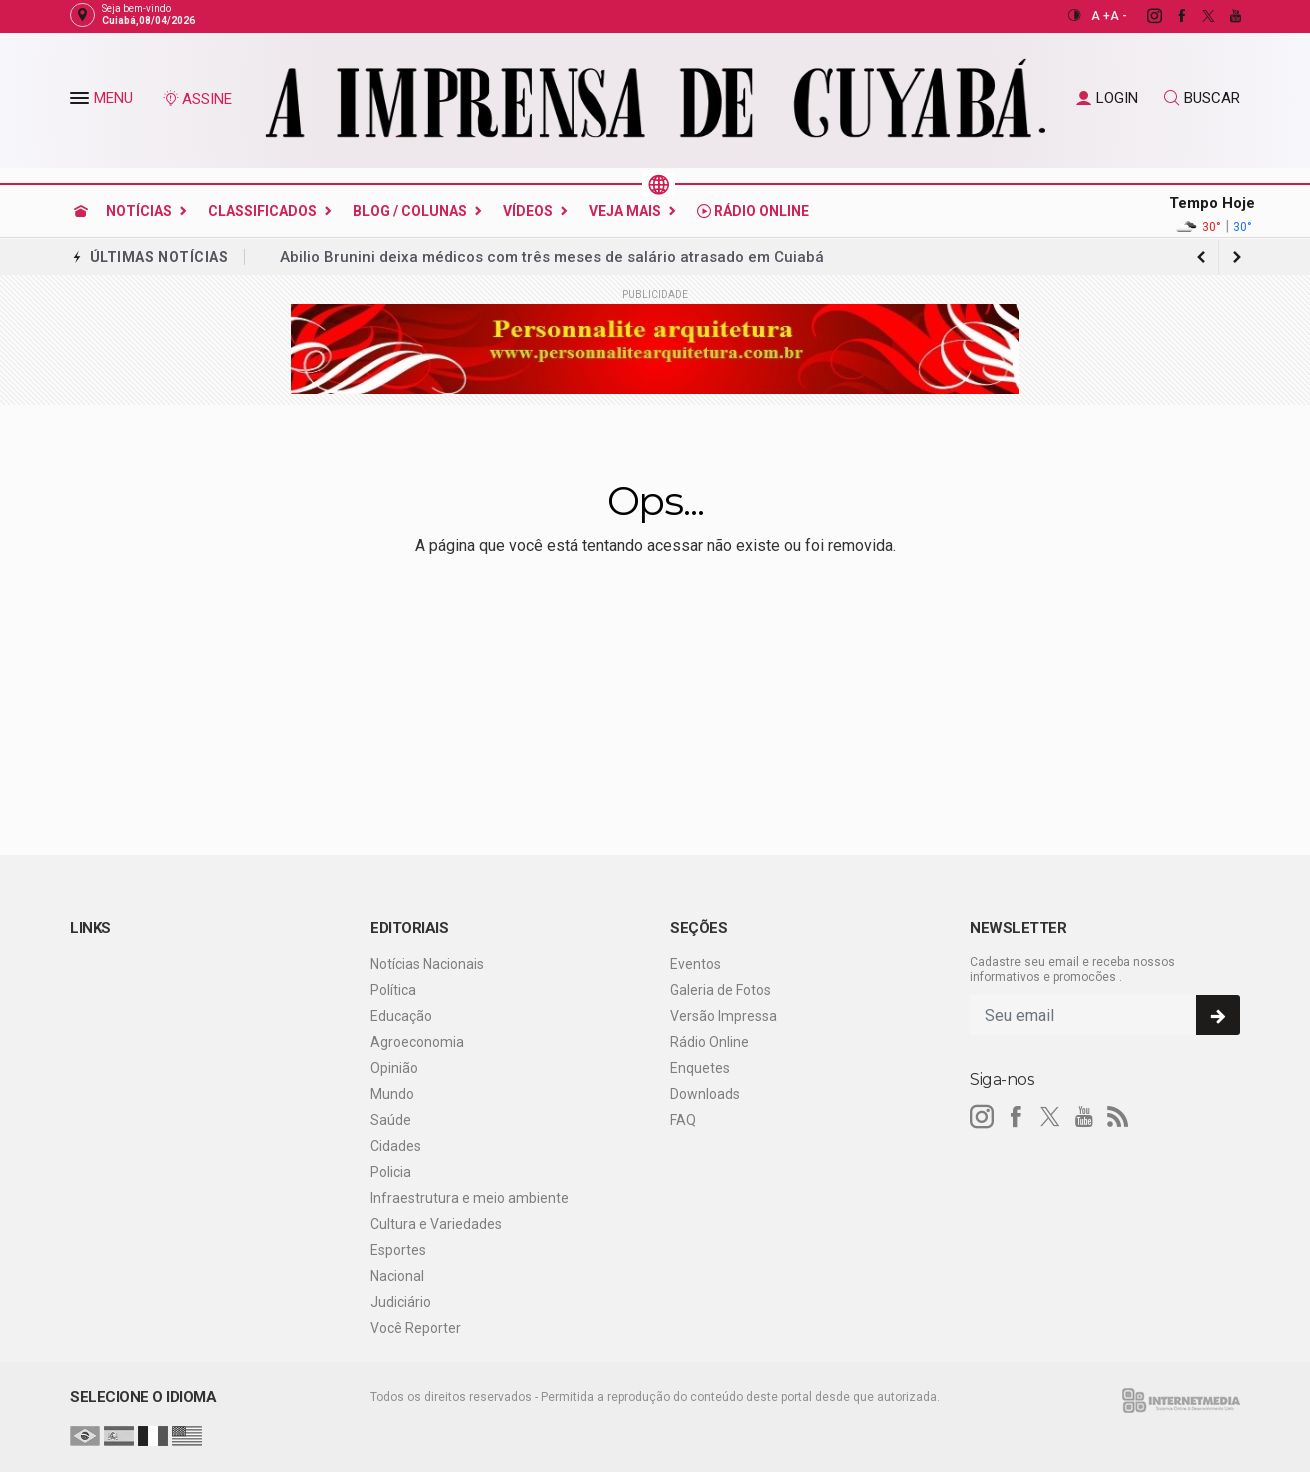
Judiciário (400, 1302)
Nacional (397, 1276)
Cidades (395, 1146)
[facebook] (1170, 16)
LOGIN (1107, 98)
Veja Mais (625, 211)
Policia (390, 1172)
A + (1100, 16)
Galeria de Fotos (720, 990)
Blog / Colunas (410, 211)
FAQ (683, 1120)
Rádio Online (753, 211)
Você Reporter (415, 1328)
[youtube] (1224, 16)
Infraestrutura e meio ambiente (469, 1198)
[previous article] (1237, 257)
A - (1118, 16)
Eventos (695, 964)
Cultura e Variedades (436, 1224)
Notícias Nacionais (427, 964)
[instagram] (1143, 16)
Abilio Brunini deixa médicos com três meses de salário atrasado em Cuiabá (552, 257)
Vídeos (528, 211)
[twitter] (1197, 16)
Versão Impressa (723, 1016)
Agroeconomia (417, 1042)
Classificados (262, 211)
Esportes (398, 1250)
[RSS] (1118, 1117)
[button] (82, 102)
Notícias (139, 211)
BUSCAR (1202, 98)
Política (393, 990)
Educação (401, 1016)
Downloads (705, 1094)
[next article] (1201, 257)
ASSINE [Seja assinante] (197, 99)
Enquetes (700, 1068)
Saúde (390, 1120)
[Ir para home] (81, 211)
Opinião (394, 1068)
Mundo (392, 1094)
